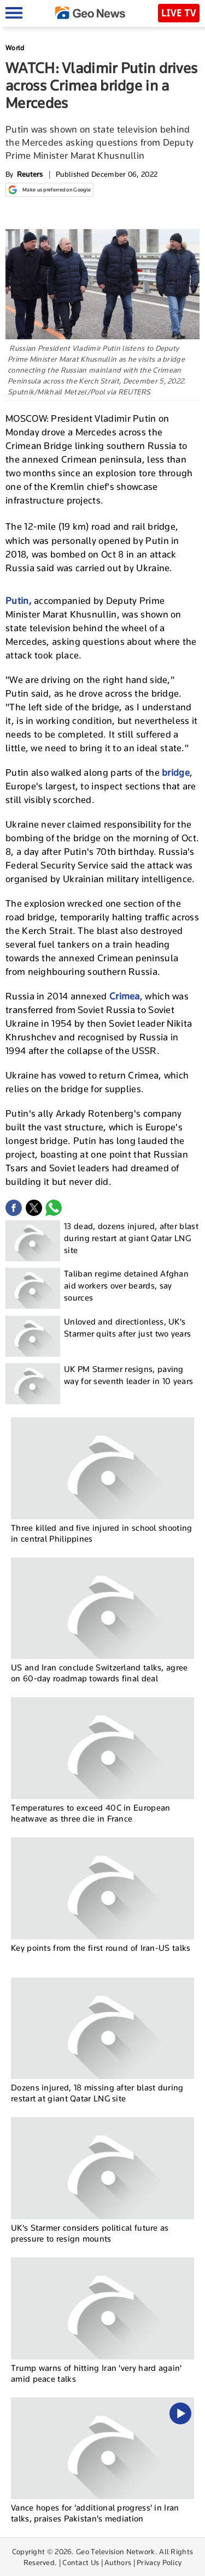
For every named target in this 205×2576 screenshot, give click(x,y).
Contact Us (80, 2562)
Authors (117, 2562)
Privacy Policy (159, 2562)
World (15, 48)
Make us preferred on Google (49, 189)
